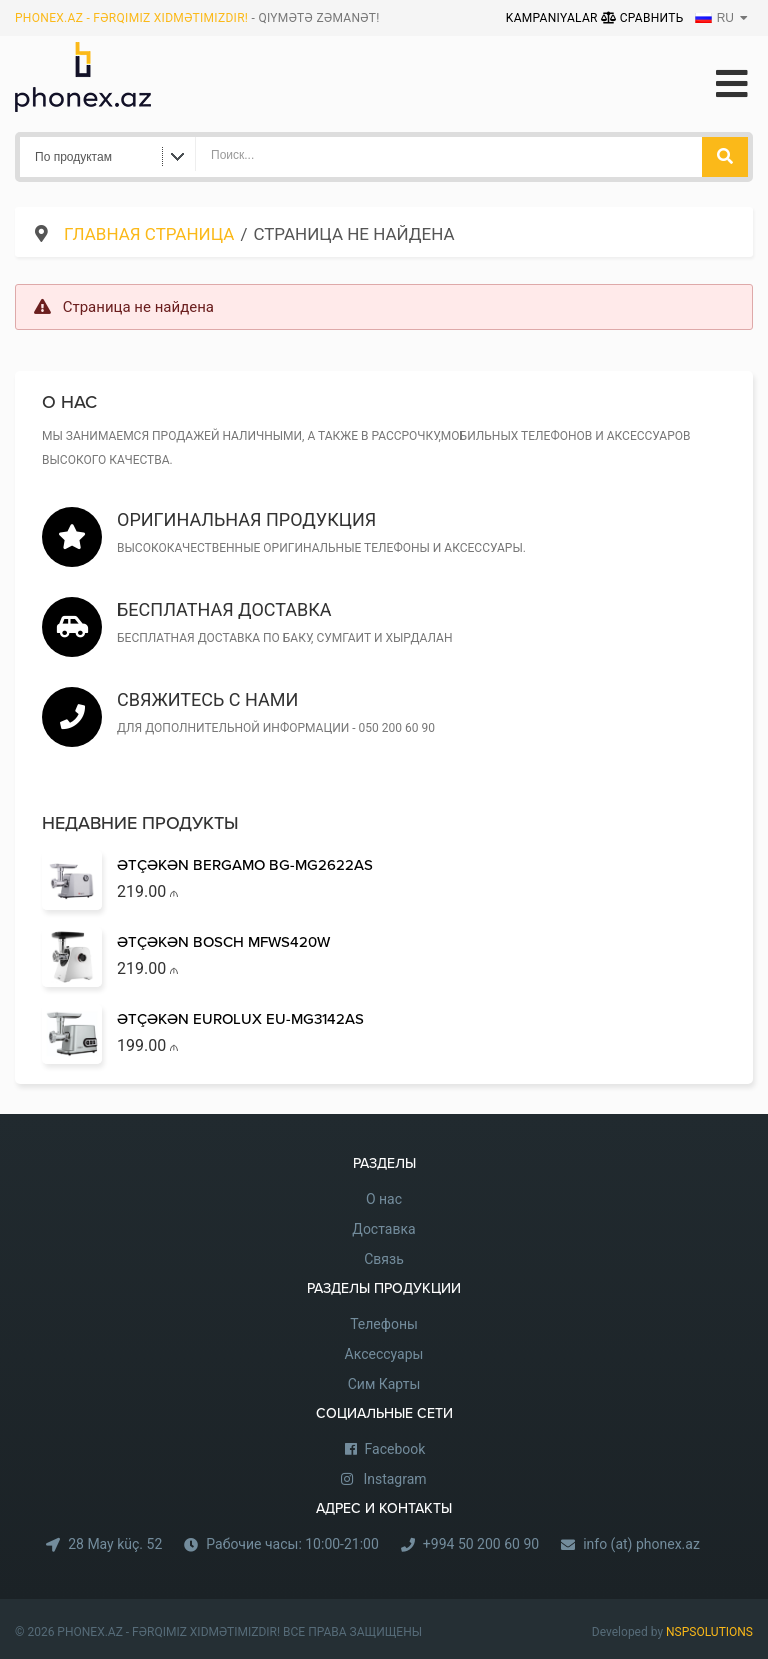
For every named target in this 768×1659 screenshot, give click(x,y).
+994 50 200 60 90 (481, 1544)
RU (714, 18)
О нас (384, 1199)
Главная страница (149, 234)
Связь (384, 1259)
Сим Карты (384, 1384)
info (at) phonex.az (641, 1544)
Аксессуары (384, 1354)
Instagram (394, 1479)
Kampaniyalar (553, 18)
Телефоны (384, 1324)
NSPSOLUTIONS (709, 1632)
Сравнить (642, 18)
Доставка (383, 1229)
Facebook (395, 1449)
